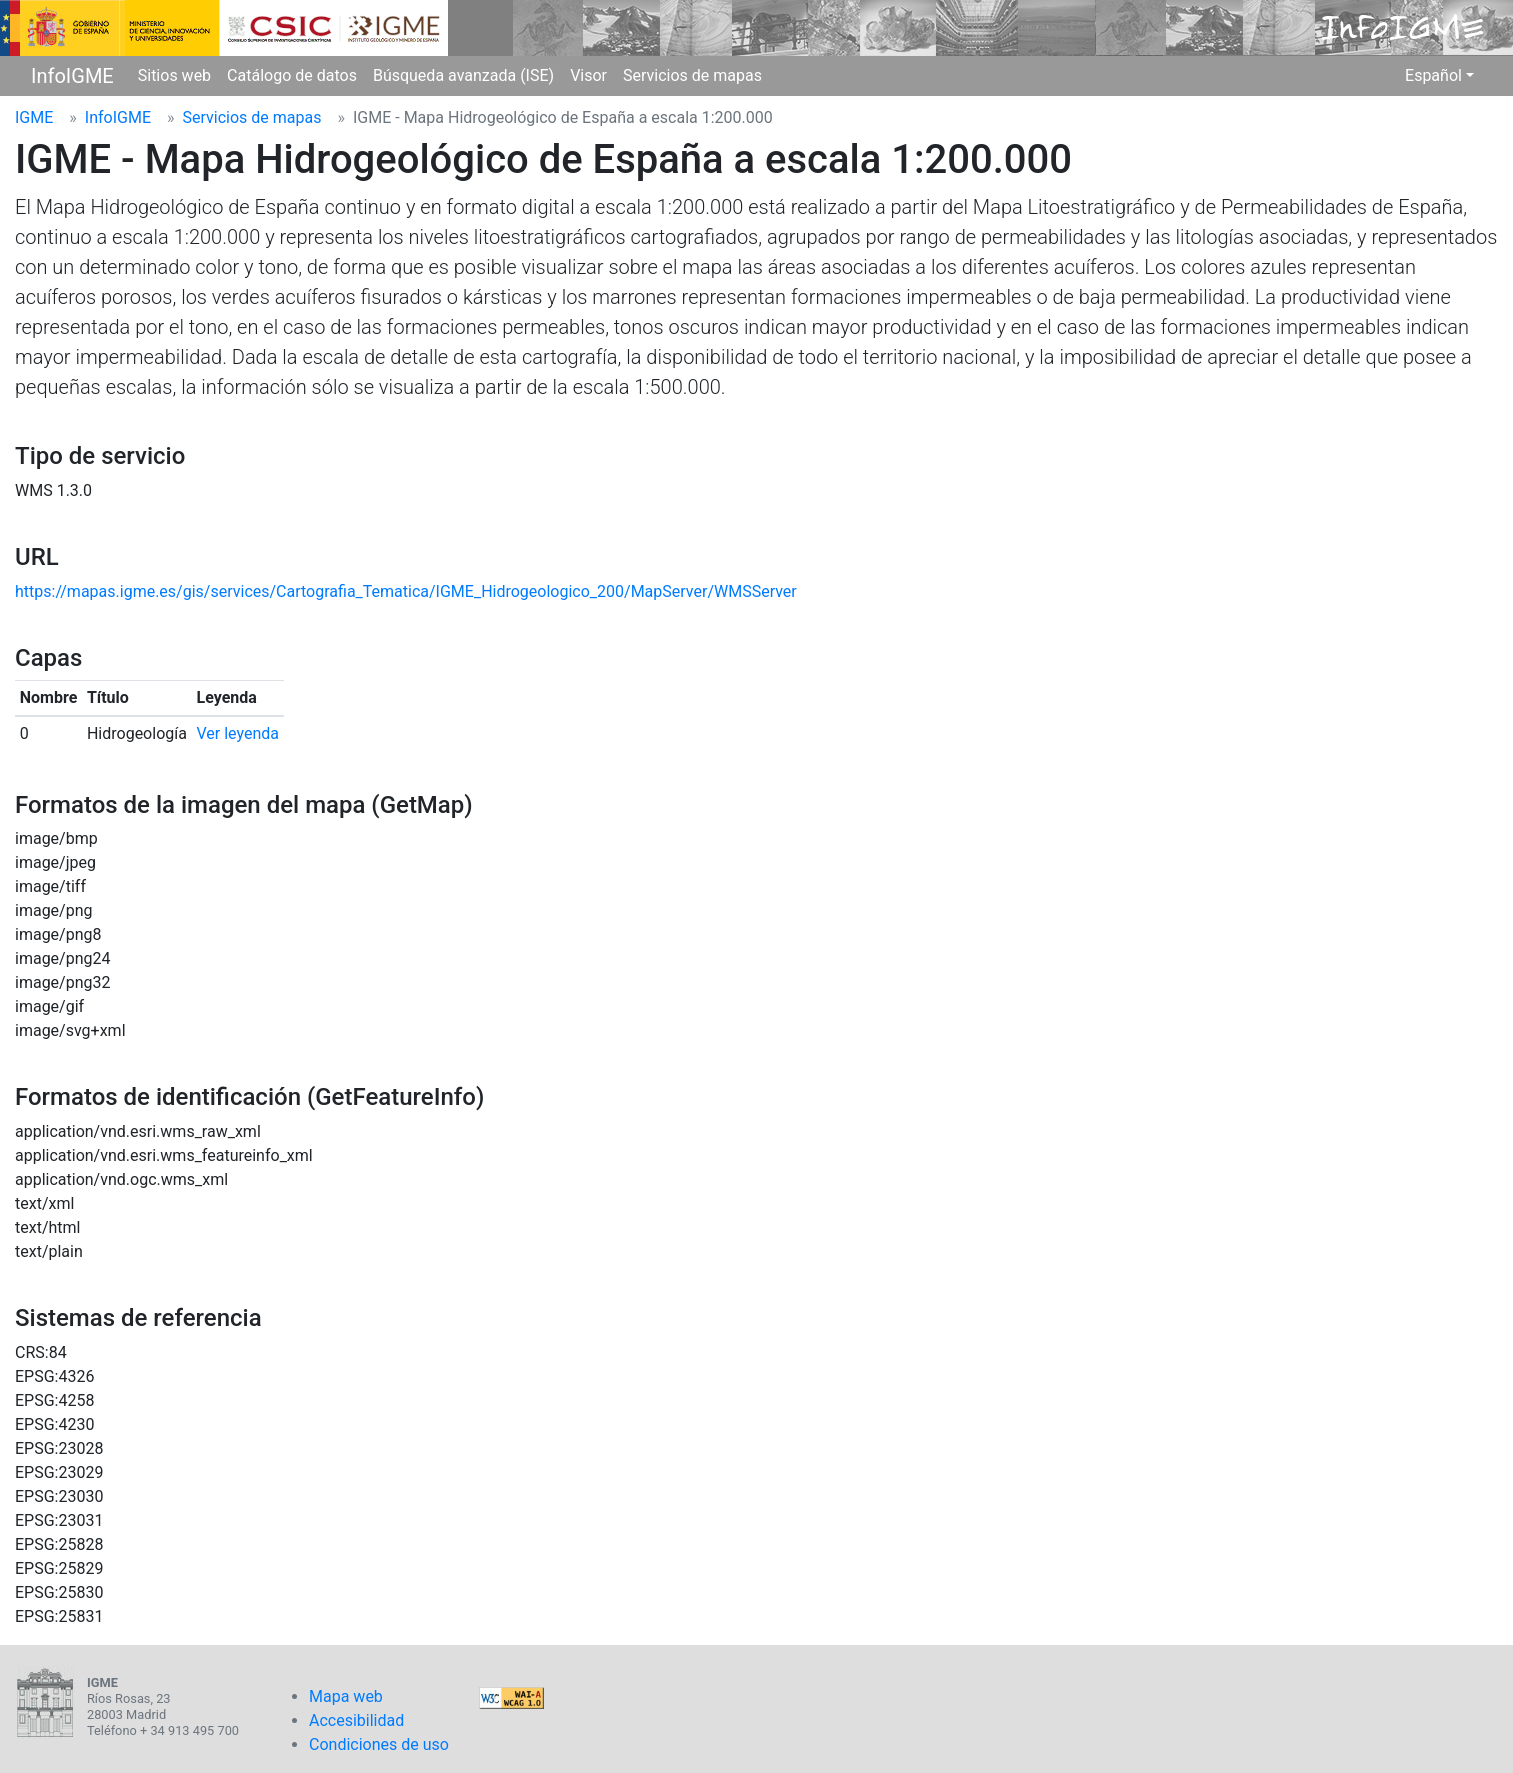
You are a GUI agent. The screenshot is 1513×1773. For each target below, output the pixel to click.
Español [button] (1433, 75)
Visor (588, 75)
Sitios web (174, 75)
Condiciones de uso (379, 1744)
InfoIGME (72, 76)
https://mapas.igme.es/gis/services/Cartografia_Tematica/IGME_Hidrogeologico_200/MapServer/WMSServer (406, 591)
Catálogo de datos (292, 75)
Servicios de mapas (692, 75)
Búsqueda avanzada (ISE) (463, 75)
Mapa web (346, 1696)
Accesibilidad (356, 1720)
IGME (34, 117)
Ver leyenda (238, 733)
